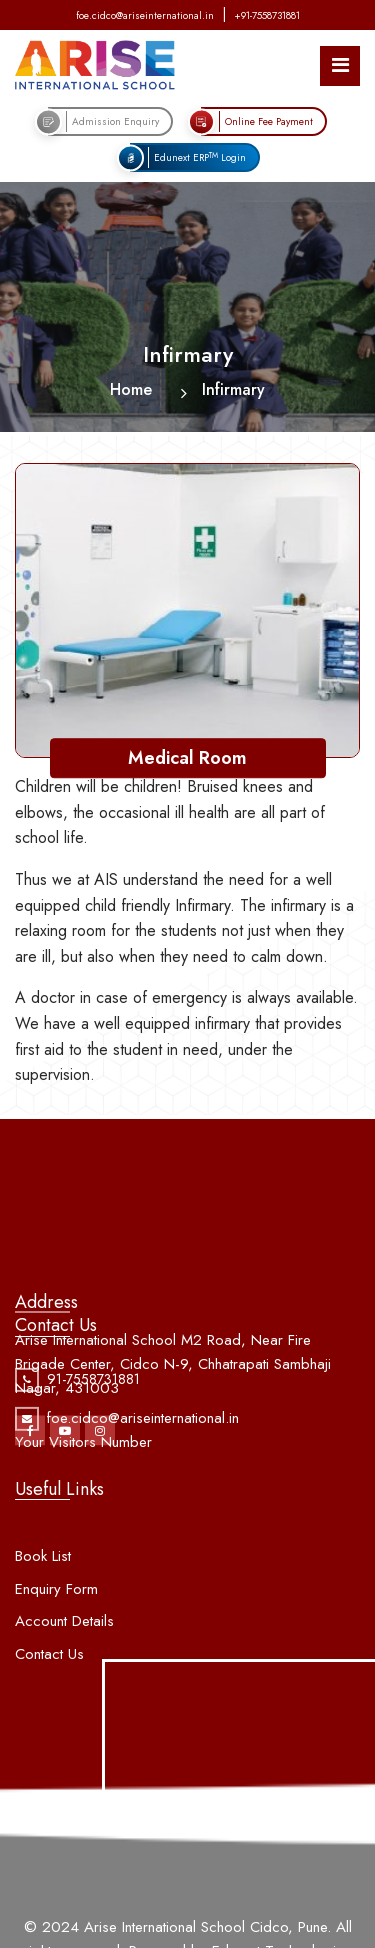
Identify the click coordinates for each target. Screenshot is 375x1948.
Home (131, 389)
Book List (43, 1581)
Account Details (64, 1646)
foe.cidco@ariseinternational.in (145, 15)
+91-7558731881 (267, 15)
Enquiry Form (56, 1613)
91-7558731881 (93, 1392)
